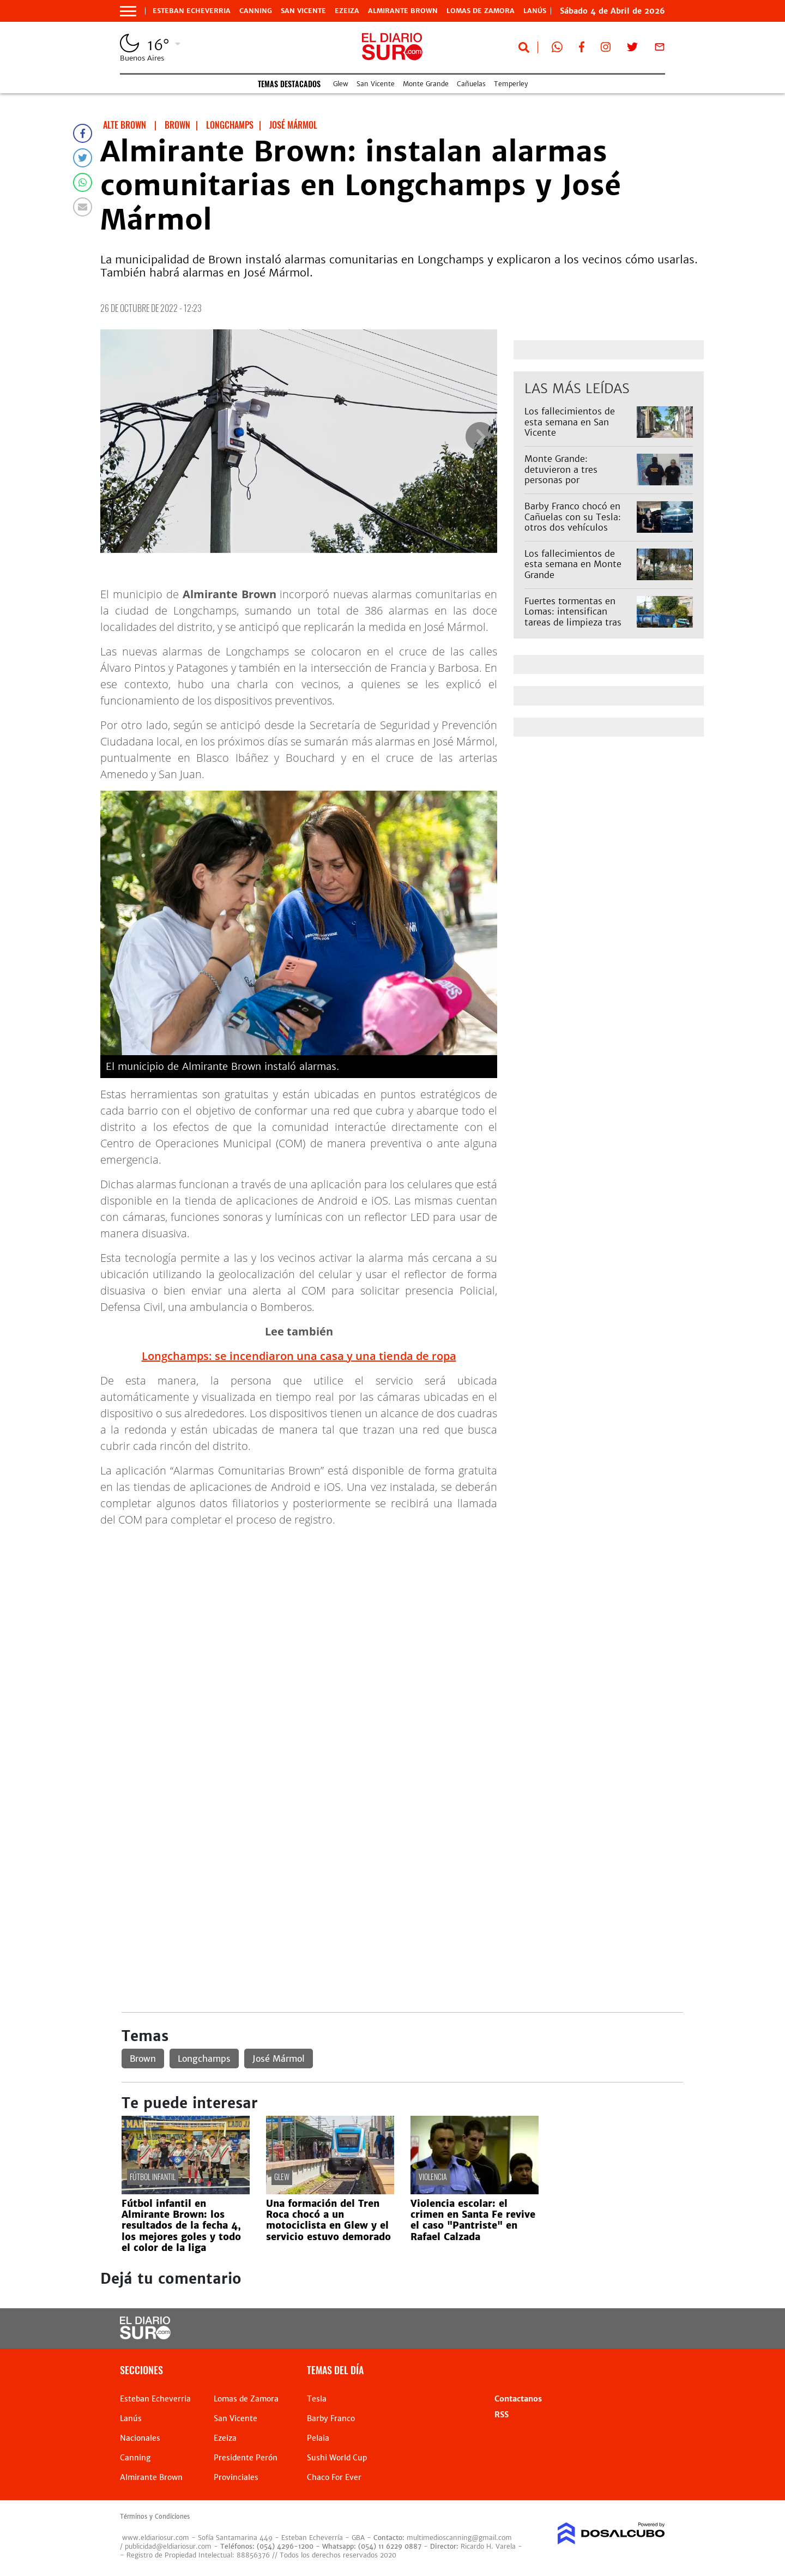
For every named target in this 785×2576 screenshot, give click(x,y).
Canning (255, 11)
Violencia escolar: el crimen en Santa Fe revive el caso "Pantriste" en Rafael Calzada (472, 2220)
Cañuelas (471, 84)
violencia (433, 2176)
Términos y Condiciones (155, 2516)
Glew (340, 84)
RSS (501, 2414)
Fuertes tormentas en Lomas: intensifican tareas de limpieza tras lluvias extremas (572, 616)
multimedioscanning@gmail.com (459, 2537)
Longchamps (204, 2058)
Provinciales (236, 2477)
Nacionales (140, 2438)
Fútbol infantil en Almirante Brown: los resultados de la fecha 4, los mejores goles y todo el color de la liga (181, 2226)
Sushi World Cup (337, 2458)
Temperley (511, 84)
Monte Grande (426, 84)
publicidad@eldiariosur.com (168, 2546)
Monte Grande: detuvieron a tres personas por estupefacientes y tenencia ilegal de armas (576, 479)
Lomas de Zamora (480, 11)
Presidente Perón (245, 2458)
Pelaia (318, 2438)
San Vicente (303, 11)
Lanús (131, 2418)
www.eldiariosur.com (155, 2537)
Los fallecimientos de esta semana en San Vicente (569, 421)
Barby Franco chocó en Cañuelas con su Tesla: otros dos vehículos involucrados (572, 522)
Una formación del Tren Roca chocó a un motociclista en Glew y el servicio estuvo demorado (328, 2220)
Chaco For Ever (334, 2477)
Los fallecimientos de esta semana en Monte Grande (572, 564)
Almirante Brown (403, 11)
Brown (143, 2058)
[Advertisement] (402, 1612)
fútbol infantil (153, 2176)
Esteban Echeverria (192, 11)
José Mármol (278, 2058)
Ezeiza (347, 11)
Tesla (317, 2399)
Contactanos (518, 2399)
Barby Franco (331, 2418)
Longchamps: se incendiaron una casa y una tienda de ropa (299, 1356)
